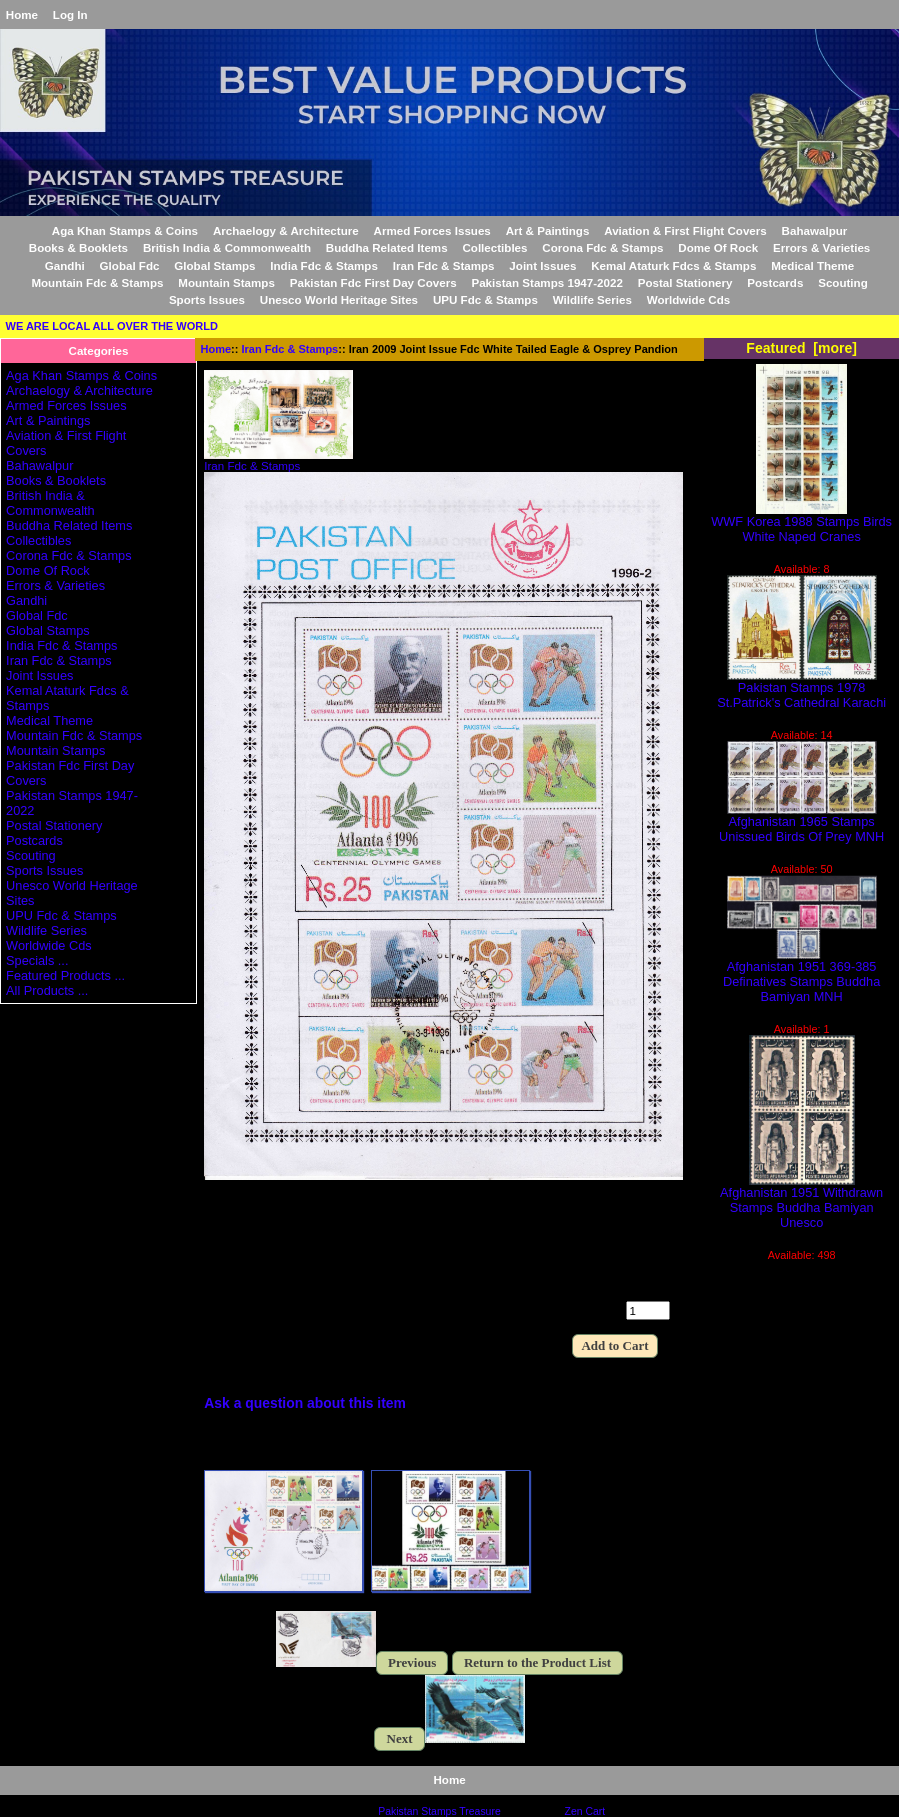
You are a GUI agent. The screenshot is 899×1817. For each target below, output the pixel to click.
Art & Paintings (548, 230)
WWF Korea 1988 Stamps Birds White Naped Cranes (801, 523)
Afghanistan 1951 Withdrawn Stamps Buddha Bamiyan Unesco (801, 1201)
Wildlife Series (592, 299)
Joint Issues (542, 265)
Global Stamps (214, 265)
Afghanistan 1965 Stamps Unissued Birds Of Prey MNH (801, 823)
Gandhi (65, 265)
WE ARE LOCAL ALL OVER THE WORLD (112, 326)
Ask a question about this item (305, 1403)
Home (22, 14)
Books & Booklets (78, 247)
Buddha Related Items (387, 247)
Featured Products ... (65, 975)
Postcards (775, 282)
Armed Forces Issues (432, 230)
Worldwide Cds (689, 299)
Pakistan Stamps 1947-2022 (546, 282)
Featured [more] (801, 348)
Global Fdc (130, 265)
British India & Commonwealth (227, 247)
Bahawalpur (815, 230)
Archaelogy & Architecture (286, 230)
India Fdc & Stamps (324, 265)
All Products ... (47, 990)
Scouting (843, 282)
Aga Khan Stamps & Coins (125, 230)
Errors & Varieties (821, 247)
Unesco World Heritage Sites (339, 299)
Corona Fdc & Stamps (602, 247)
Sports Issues (207, 299)
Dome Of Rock (718, 247)
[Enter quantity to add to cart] (648, 1310)
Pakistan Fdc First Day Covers (373, 282)
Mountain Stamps (226, 282)
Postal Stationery (685, 282)
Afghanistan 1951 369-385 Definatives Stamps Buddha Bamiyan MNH (801, 975)
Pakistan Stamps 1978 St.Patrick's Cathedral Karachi (801, 689)
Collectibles (494, 247)
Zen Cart (585, 1811)
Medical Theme (812, 265)
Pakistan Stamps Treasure (439, 1811)
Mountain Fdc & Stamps (97, 282)
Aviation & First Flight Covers (685, 230)
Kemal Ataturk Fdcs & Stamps (673, 265)
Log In (70, 14)
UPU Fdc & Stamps (485, 299)
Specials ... (37, 960)
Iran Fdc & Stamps (290, 349)
